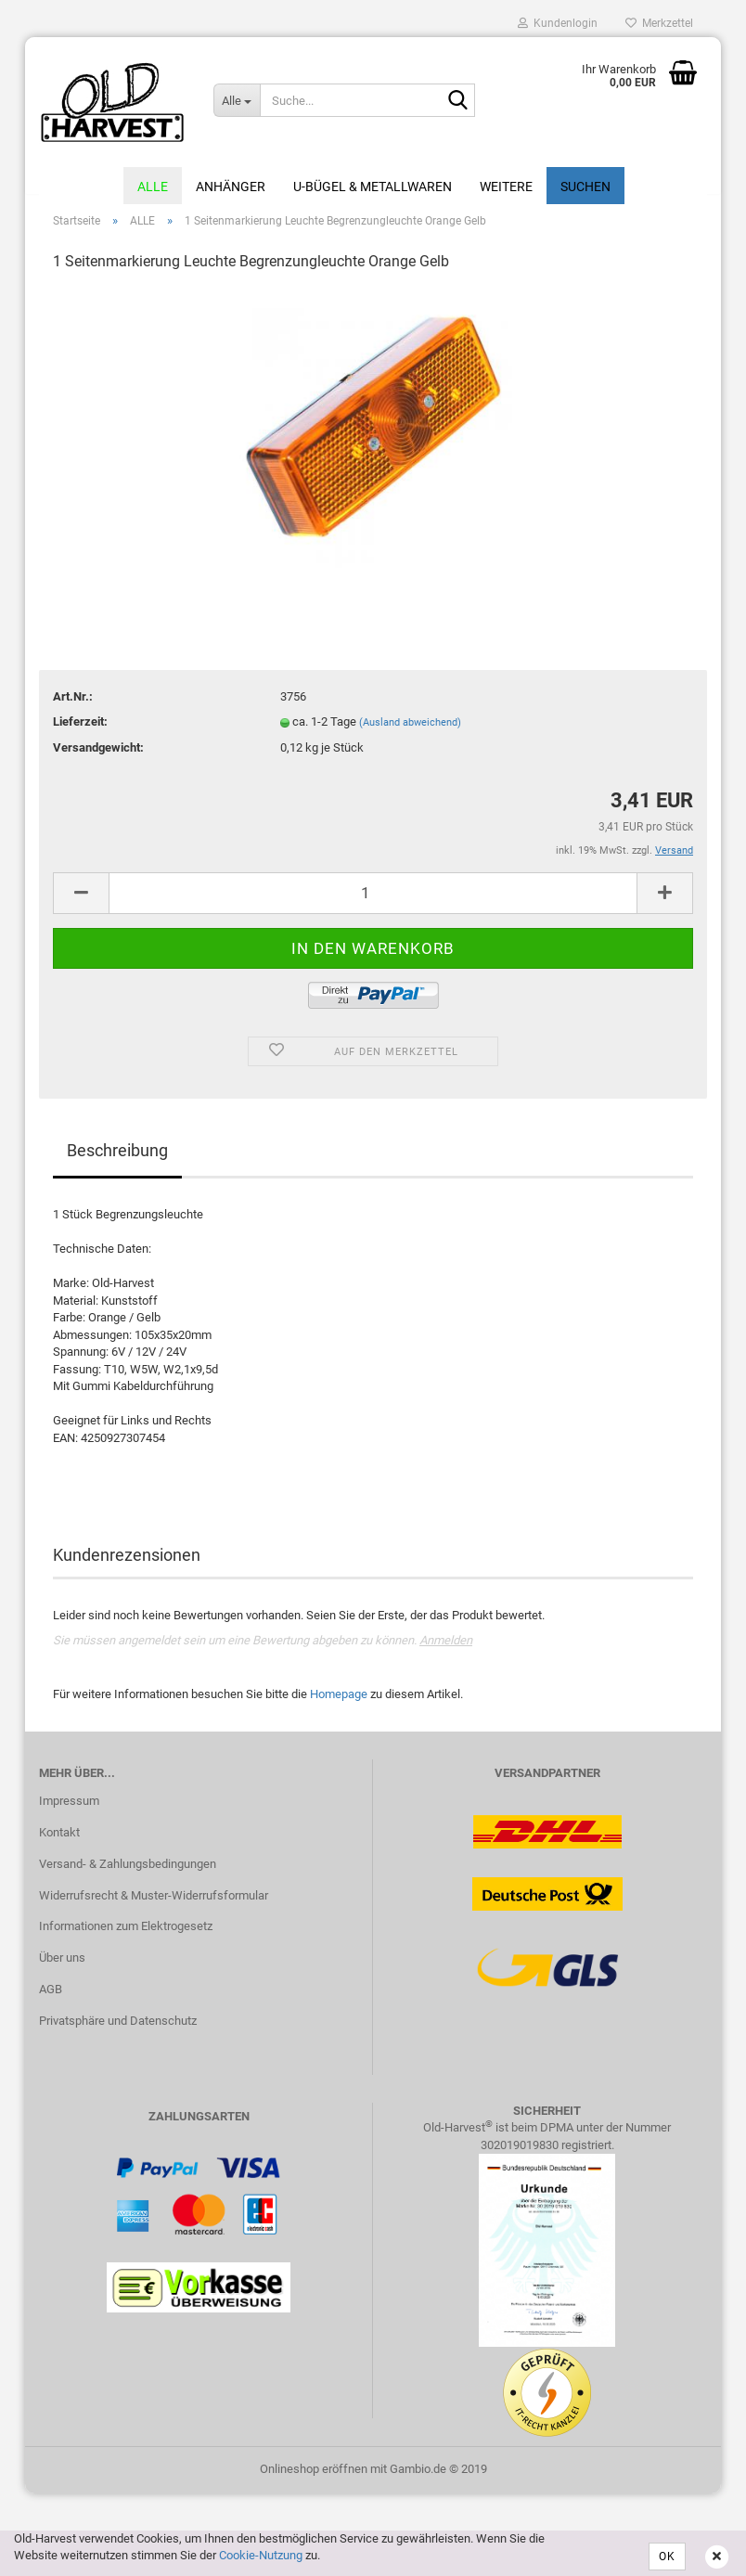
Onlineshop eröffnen (313, 2479)
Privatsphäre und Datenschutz (118, 2031)
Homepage (338, 1704)
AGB (50, 2000)
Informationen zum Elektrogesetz (125, 1937)
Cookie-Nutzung (260, 2555)
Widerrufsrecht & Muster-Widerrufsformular (153, 1906)
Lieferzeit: (80, 732)
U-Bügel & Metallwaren (372, 186)
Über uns (62, 1969)
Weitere (506, 186)
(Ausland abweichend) (410, 733)
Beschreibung (117, 1160)
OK (667, 2556)
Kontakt (59, 1842)
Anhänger (230, 186)
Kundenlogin (558, 23)
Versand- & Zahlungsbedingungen (127, 1874)
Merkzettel (659, 23)
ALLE (152, 186)
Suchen (585, 186)
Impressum (69, 1811)
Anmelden (445, 1651)
